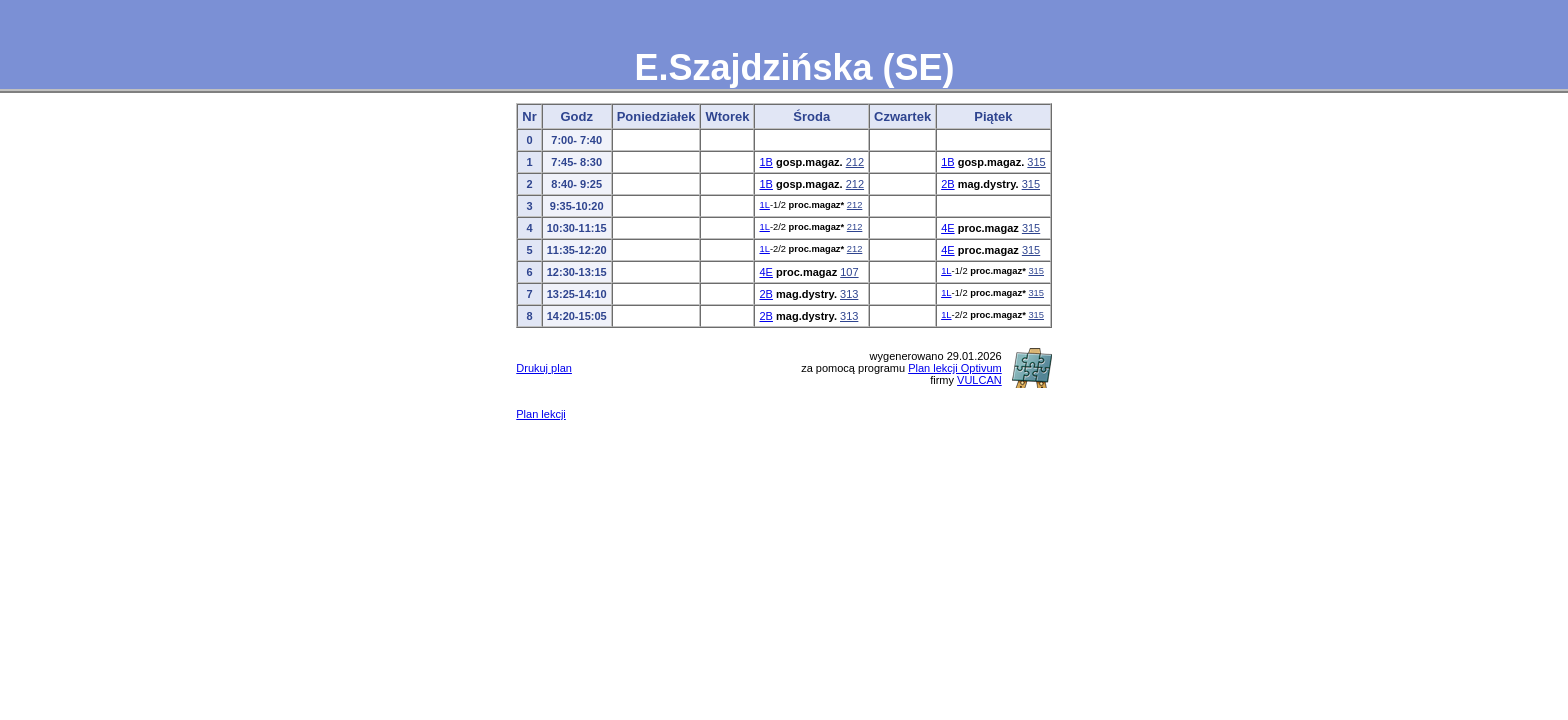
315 (1036, 162)
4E (947, 228)
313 (849, 294)
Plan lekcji (541, 414)
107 (849, 272)
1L (764, 205)
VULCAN (979, 380)
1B (765, 162)
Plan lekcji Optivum (955, 368)
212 (855, 162)
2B (947, 184)
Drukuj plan (544, 368)
